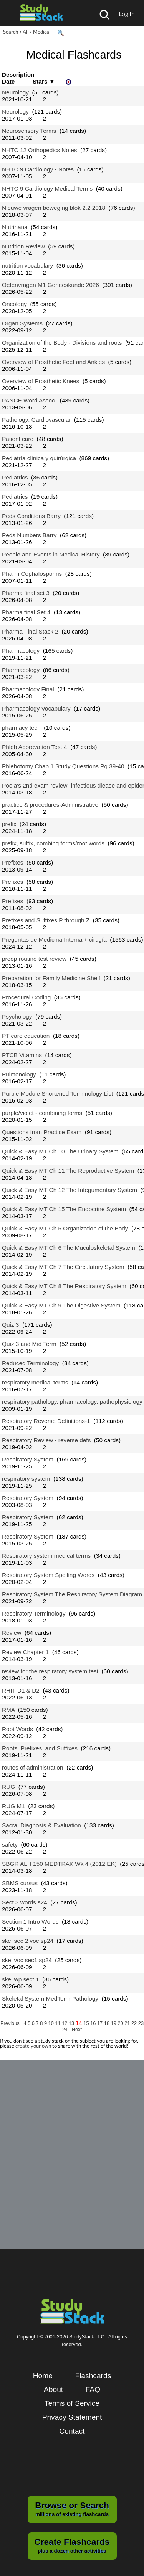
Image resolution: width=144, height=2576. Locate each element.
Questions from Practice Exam (41, 1132)
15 (86, 2023)
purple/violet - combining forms (42, 1113)
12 (65, 2023)
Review (11, 1632)
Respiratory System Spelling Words (48, 1575)
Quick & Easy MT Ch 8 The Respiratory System (64, 1286)
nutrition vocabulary (27, 265)
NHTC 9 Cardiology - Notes (38, 169)
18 (107, 2023)
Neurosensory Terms (29, 130)
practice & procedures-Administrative (50, 804)
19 (114, 2023)
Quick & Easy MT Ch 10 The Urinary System (60, 1151)
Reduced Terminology (30, 1363)
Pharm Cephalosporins (32, 573)
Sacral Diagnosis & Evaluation (41, 1825)
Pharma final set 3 (26, 593)
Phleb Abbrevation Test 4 (34, 747)
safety (10, 1844)
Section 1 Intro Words (30, 1921)
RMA (8, 1709)
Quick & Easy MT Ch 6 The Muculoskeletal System (68, 1247)
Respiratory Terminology (33, 1613)
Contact (71, 2431)
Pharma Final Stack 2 (30, 631)
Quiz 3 (10, 1324)
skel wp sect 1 (20, 1979)
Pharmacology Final (28, 689)
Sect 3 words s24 (24, 1902)
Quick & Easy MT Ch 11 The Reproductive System (68, 1170)
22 (134, 2023)
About (53, 2389)
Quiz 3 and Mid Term (29, 1344)
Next (77, 2029)
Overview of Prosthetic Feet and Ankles (53, 362)
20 (121, 2023)
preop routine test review (34, 958)
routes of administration (32, 1767)
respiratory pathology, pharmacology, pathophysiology (72, 1401)
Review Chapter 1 (25, 1652)
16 (93, 2023)
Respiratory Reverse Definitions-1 (46, 1421)
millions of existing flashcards (72, 2508)
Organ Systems (22, 323)
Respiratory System (27, 1459)
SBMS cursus (20, 1883)
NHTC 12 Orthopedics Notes (39, 150)
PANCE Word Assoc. (29, 400)
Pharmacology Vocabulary (36, 708)
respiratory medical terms (35, 1382)
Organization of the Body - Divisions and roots (62, 342)
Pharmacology (21, 650)
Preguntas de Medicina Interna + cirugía (54, 939)
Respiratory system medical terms (46, 1555)
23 (141, 2023)
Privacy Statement (72, 2417)
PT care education (26, 1035)
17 (100, 2023)
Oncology (14, 304)
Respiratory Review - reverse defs (46, 1440)
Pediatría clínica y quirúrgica (39, 458)
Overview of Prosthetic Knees (40, 381)
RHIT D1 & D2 (21, 1690)
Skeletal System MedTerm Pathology (50, 1998)
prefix (9, 824)
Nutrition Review (23, 246)
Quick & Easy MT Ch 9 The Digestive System (61, 1305)
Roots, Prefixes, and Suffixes (40, 1748)
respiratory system (26, 1478)
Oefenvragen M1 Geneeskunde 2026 (50, 285)
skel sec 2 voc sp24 (27, 1940)
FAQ (93, 2389)
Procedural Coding (26, 997)
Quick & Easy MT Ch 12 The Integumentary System (69, 1190)
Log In (127, 13)
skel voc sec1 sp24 (27, 1960)
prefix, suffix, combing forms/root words (53, 843)
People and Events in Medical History (50, 554)
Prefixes (12, 862)
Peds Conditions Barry (31, 516)
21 (127, 2023)
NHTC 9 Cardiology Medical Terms (47, 188)
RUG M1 (13, 1806)
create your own (33, 2046)
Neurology (15, 92)
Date (8, 81)
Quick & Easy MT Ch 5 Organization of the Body (65, 1228)
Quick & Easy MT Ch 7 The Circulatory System (63, 1267)
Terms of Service (72, 2403)
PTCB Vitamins (22, 1055)
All (25, 31)
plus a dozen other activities (71, 2545)
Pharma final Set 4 (26, 612)
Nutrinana (15, 227)
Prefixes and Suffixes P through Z (45, 920)
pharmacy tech (21, 727)
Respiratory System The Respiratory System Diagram (72, 1594)
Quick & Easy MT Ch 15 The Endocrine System (64, 1209)
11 (58, 2023)
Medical (41, 31)
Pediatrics (15, 477)
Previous (10, 2023)
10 (51, 2023)
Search (10, 31)
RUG (8, 1786)
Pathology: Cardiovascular (36, 419)
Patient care (17, 439)
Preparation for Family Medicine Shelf (51, 978)
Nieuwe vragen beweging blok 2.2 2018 (53, 207)
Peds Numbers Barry (29, 535)
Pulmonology (19, 1074)
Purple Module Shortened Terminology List (57, 1093)
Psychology (17, 1016)
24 (65, 2029)
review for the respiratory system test (50, 1671)
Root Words (17, 1729)
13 (72, 2023)
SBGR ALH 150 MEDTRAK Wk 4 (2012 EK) (59, 1863)
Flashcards (93, 2376)
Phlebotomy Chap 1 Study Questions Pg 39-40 (63, 766)
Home (43, 2376)
